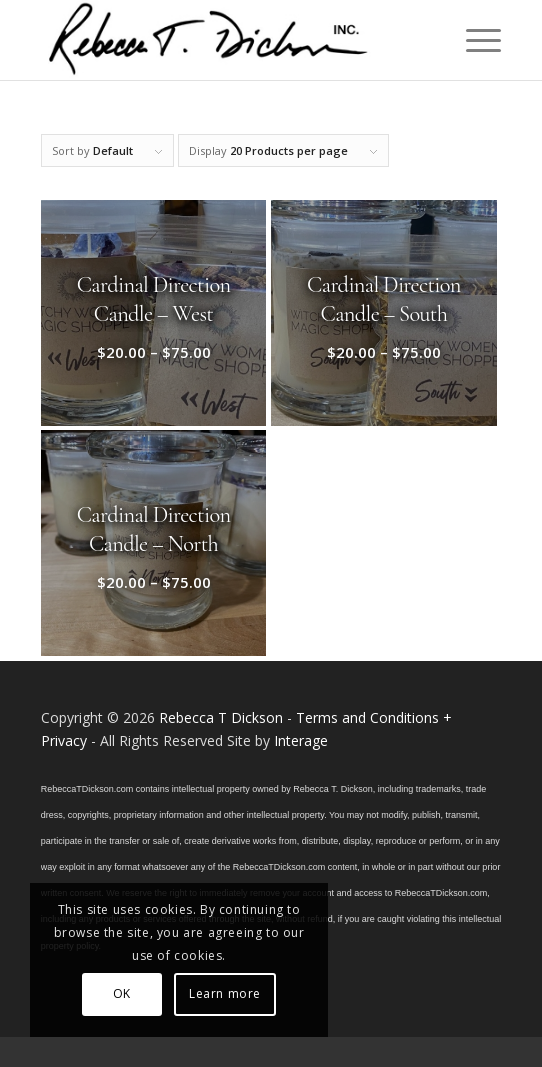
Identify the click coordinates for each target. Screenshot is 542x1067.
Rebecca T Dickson (221, 717)
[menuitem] (473, 40)
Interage (301, 740)
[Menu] (473, 40)
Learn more (225, 993)
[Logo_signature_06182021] (225, 40)
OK (122, 993)
